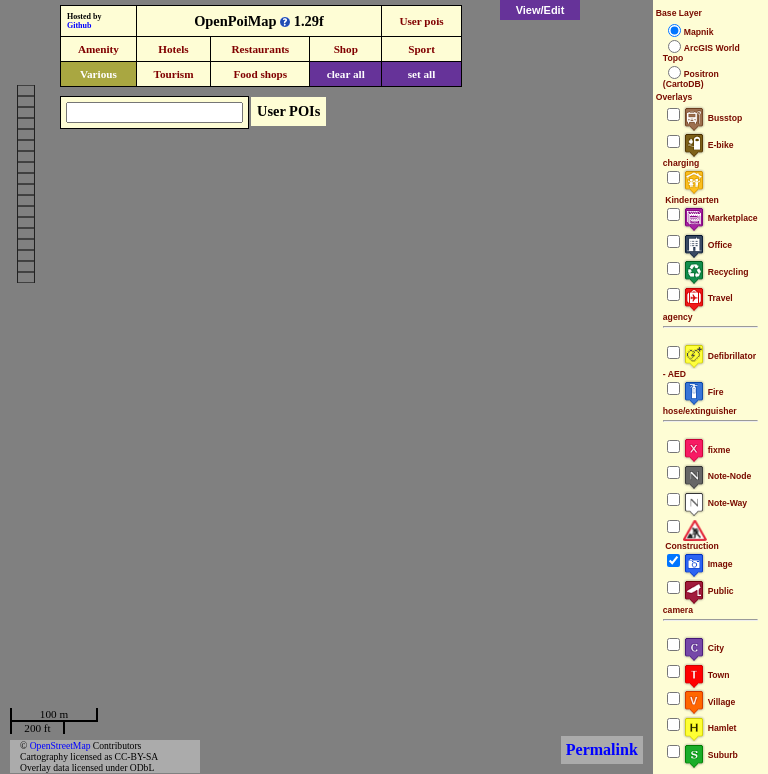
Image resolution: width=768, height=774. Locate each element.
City (703, 648)
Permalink (602, 749)
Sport (421, 49)
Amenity (98, 49)
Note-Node (717, 476)
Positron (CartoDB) (691, 79)
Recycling (716, 272)
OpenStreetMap (60, 745)
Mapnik (699, 32)
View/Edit (540, 10)
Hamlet (710, 728)
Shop (346, 49)
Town (706, 675)
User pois (421, 21)
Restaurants (260, 49)
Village (709, 702)
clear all (346, 74)
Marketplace (720, 218)
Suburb (710, 755)
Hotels (173, 49)
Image (708, 564)
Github (79, 25)
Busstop (712, 118)
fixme (706, 450)
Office (707, 245)
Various (98, 74)
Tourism (173, 74)
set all (422, 74)
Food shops (260, 74)
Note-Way (715, 503)
